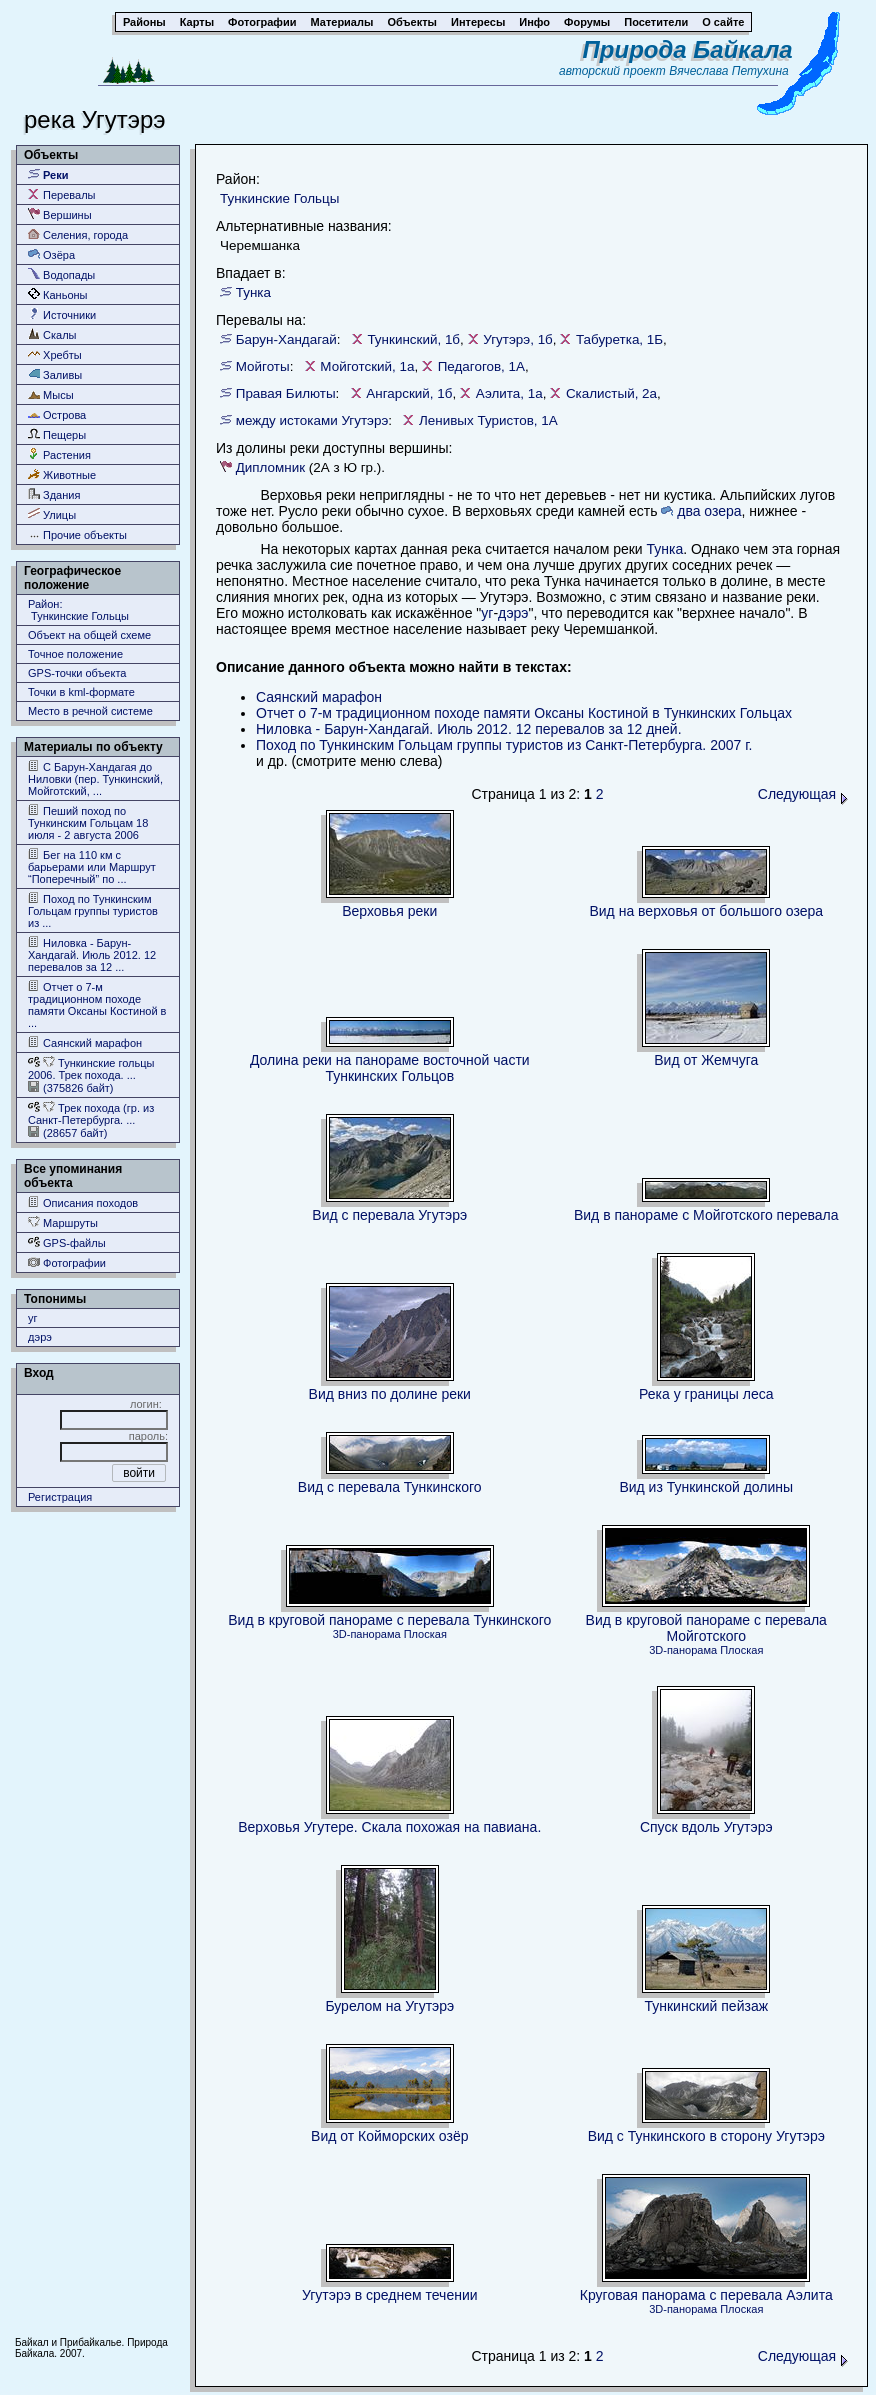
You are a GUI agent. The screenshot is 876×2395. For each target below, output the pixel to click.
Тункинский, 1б (413, 339)
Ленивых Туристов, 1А (488, 420)
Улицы (52, 514)
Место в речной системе (90, 711)
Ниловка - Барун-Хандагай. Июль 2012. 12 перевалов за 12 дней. (469, 729)
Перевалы (61, 194)
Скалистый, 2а (611, 393)
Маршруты (63, 1222)
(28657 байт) (67, 1132)
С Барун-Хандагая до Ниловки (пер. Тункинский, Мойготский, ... (95, 778)
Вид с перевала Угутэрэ (389, 1215)
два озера (709, 511)
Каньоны (58, 294)
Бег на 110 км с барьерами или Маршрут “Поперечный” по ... (92, 866)
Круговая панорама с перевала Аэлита (706, 2295)
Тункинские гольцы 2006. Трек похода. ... (91, 1068)
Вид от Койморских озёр (389, 2136)
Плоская (425, 1634)
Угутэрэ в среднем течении (390, 2295)
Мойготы (263, 366)
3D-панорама (367, 1634)
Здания (54, 494)
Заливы (55, 374)
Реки (48, 174)
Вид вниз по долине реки (390, 1394)
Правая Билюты (286, 393)
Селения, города (78, 234)
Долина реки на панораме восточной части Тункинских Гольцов (390, 1068)
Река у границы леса (706, 1394)
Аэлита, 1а (509, 393)
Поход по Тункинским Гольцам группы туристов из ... (93, 910)
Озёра (51, 254)
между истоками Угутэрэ (312, 420)
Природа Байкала (688, 49)
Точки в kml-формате (81, 692)
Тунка (253, 292)
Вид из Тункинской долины (706, 1487)
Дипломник (270, 467)
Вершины (60, 214)
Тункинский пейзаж (706, 2006)
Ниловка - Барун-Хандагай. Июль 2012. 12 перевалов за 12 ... (92, 954)
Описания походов (83, 1202)
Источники (62, 314)
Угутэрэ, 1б (518, 339)
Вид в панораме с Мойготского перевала (706, 1215)
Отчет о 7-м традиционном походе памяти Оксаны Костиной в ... (97, 1004)
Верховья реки (389, 911)
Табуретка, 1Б (619, 339)
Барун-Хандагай (286, 339)
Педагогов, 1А (481, 366)
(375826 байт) (71, 1087)
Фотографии (67, 1262)
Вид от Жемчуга (706, 1060)
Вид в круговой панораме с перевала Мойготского (706, 1628)
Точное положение (75, 654)
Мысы (51, 394)
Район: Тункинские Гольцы (78, 610)
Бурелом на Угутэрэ (389, 2006)
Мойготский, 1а (367, 366)
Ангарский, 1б (409, 393)
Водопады (61, 274)
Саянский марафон (85, 1042)
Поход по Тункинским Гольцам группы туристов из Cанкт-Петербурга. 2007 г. (504, 745)
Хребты (55, 354)
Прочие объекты (77, 534)
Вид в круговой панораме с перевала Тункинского (389, 1620)
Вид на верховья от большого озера (706, 911)
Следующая (803, 794)
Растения (59, 454)
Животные (62, 474)
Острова (57, 414)
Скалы (52, 334)
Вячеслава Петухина (729, 71)
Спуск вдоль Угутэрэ (706, 1827)
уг (33, 1318)
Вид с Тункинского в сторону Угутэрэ (706, 2136)
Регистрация (60, 1497)
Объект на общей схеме (89, 635)
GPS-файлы (67, 1242)
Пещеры (57, 434)
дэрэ (40, 1337)
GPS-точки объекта (77, 673)
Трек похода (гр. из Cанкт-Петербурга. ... (91, 1113)
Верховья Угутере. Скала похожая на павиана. (389, 1827)
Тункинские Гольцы (279, 198)
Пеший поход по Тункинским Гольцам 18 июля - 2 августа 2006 (88, 822)
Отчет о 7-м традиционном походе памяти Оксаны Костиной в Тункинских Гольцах (524, 713)
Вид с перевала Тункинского (390, 1487)
